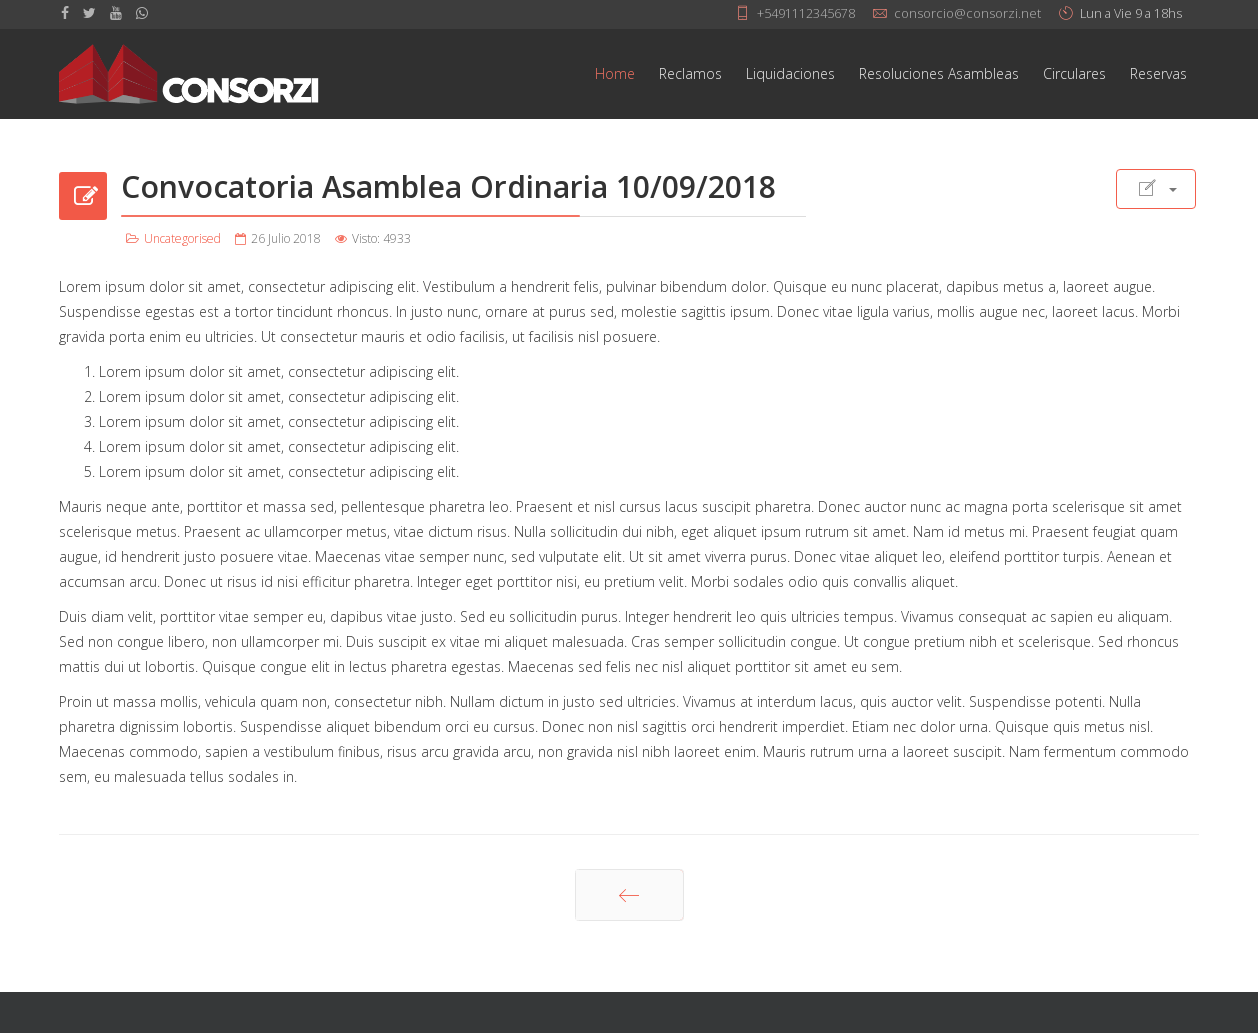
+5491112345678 (806, 13)
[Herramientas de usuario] (1156, 189)
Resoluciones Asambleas (939, 73)
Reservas (1158, 73)
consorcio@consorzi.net (967, 13)
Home (615, 73)
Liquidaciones (790, 73)
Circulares (1074, 73)
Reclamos (690, 73)
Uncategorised (182, 238)
